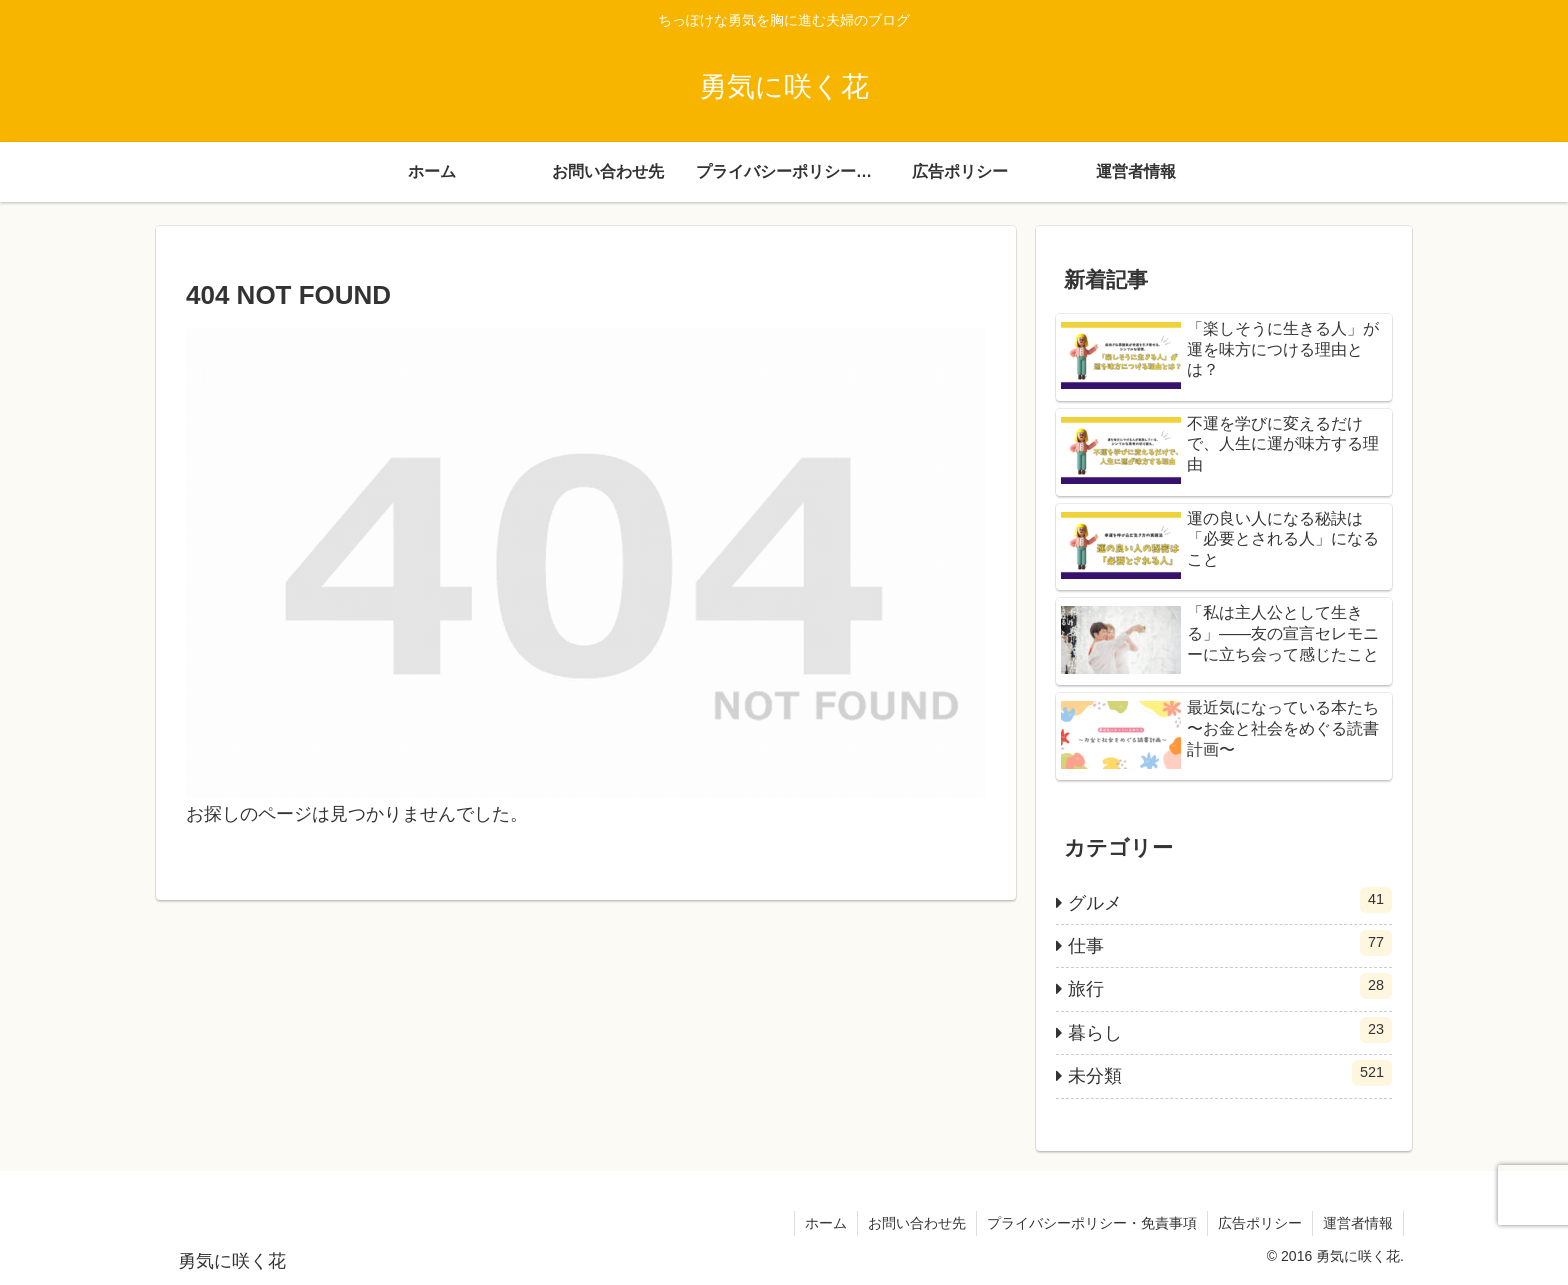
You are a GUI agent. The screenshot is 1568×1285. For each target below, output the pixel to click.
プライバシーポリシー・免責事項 (1092, 1223)
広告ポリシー (1260, 1223)
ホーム (826, 1223)
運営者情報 (1358, 1223)
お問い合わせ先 (917, 1223)
